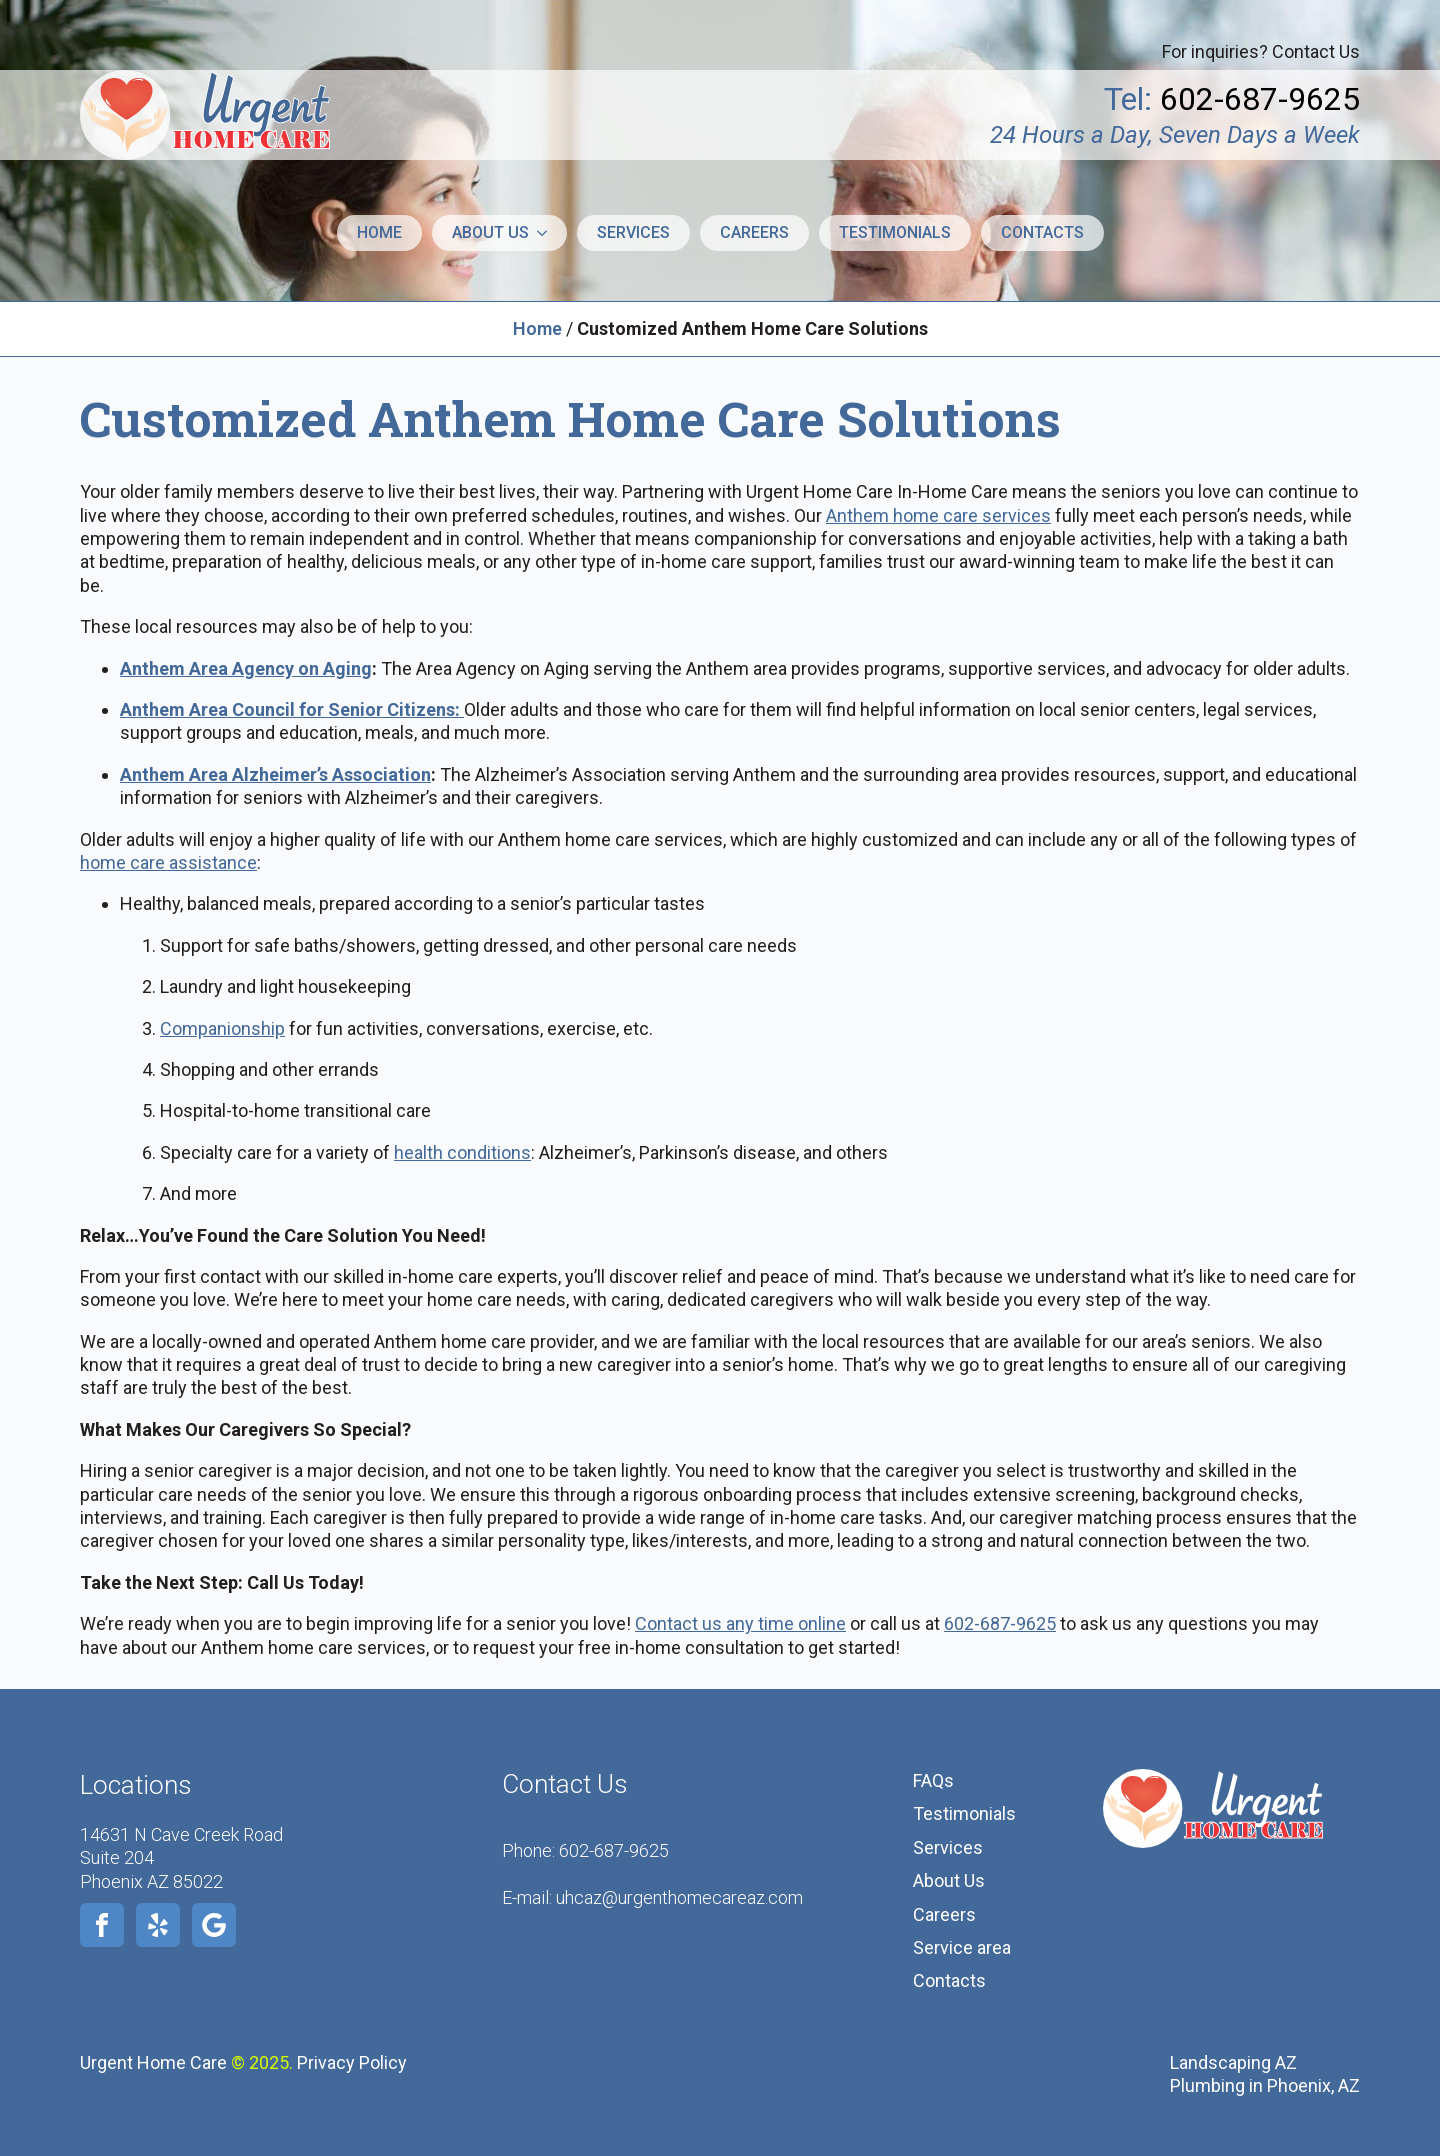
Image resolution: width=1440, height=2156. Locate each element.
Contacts (1042, 232)
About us (490, 232)
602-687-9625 (1000, 1623)
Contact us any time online (740, 1623)
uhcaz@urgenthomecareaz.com (679, 1897)
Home (379, 232)
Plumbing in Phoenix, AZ (1265, 2085)
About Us (949, 1880)
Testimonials (895, 232)
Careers (754, 232)
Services (633, 232)
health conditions (462, 1152)
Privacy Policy (352, 2062)
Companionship (222, 1028)
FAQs (933, 1780)
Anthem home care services (938, 515)
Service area (962, 1947)
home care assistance (168, 862)
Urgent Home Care (153, 2062)
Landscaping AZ (1233, 2062)
